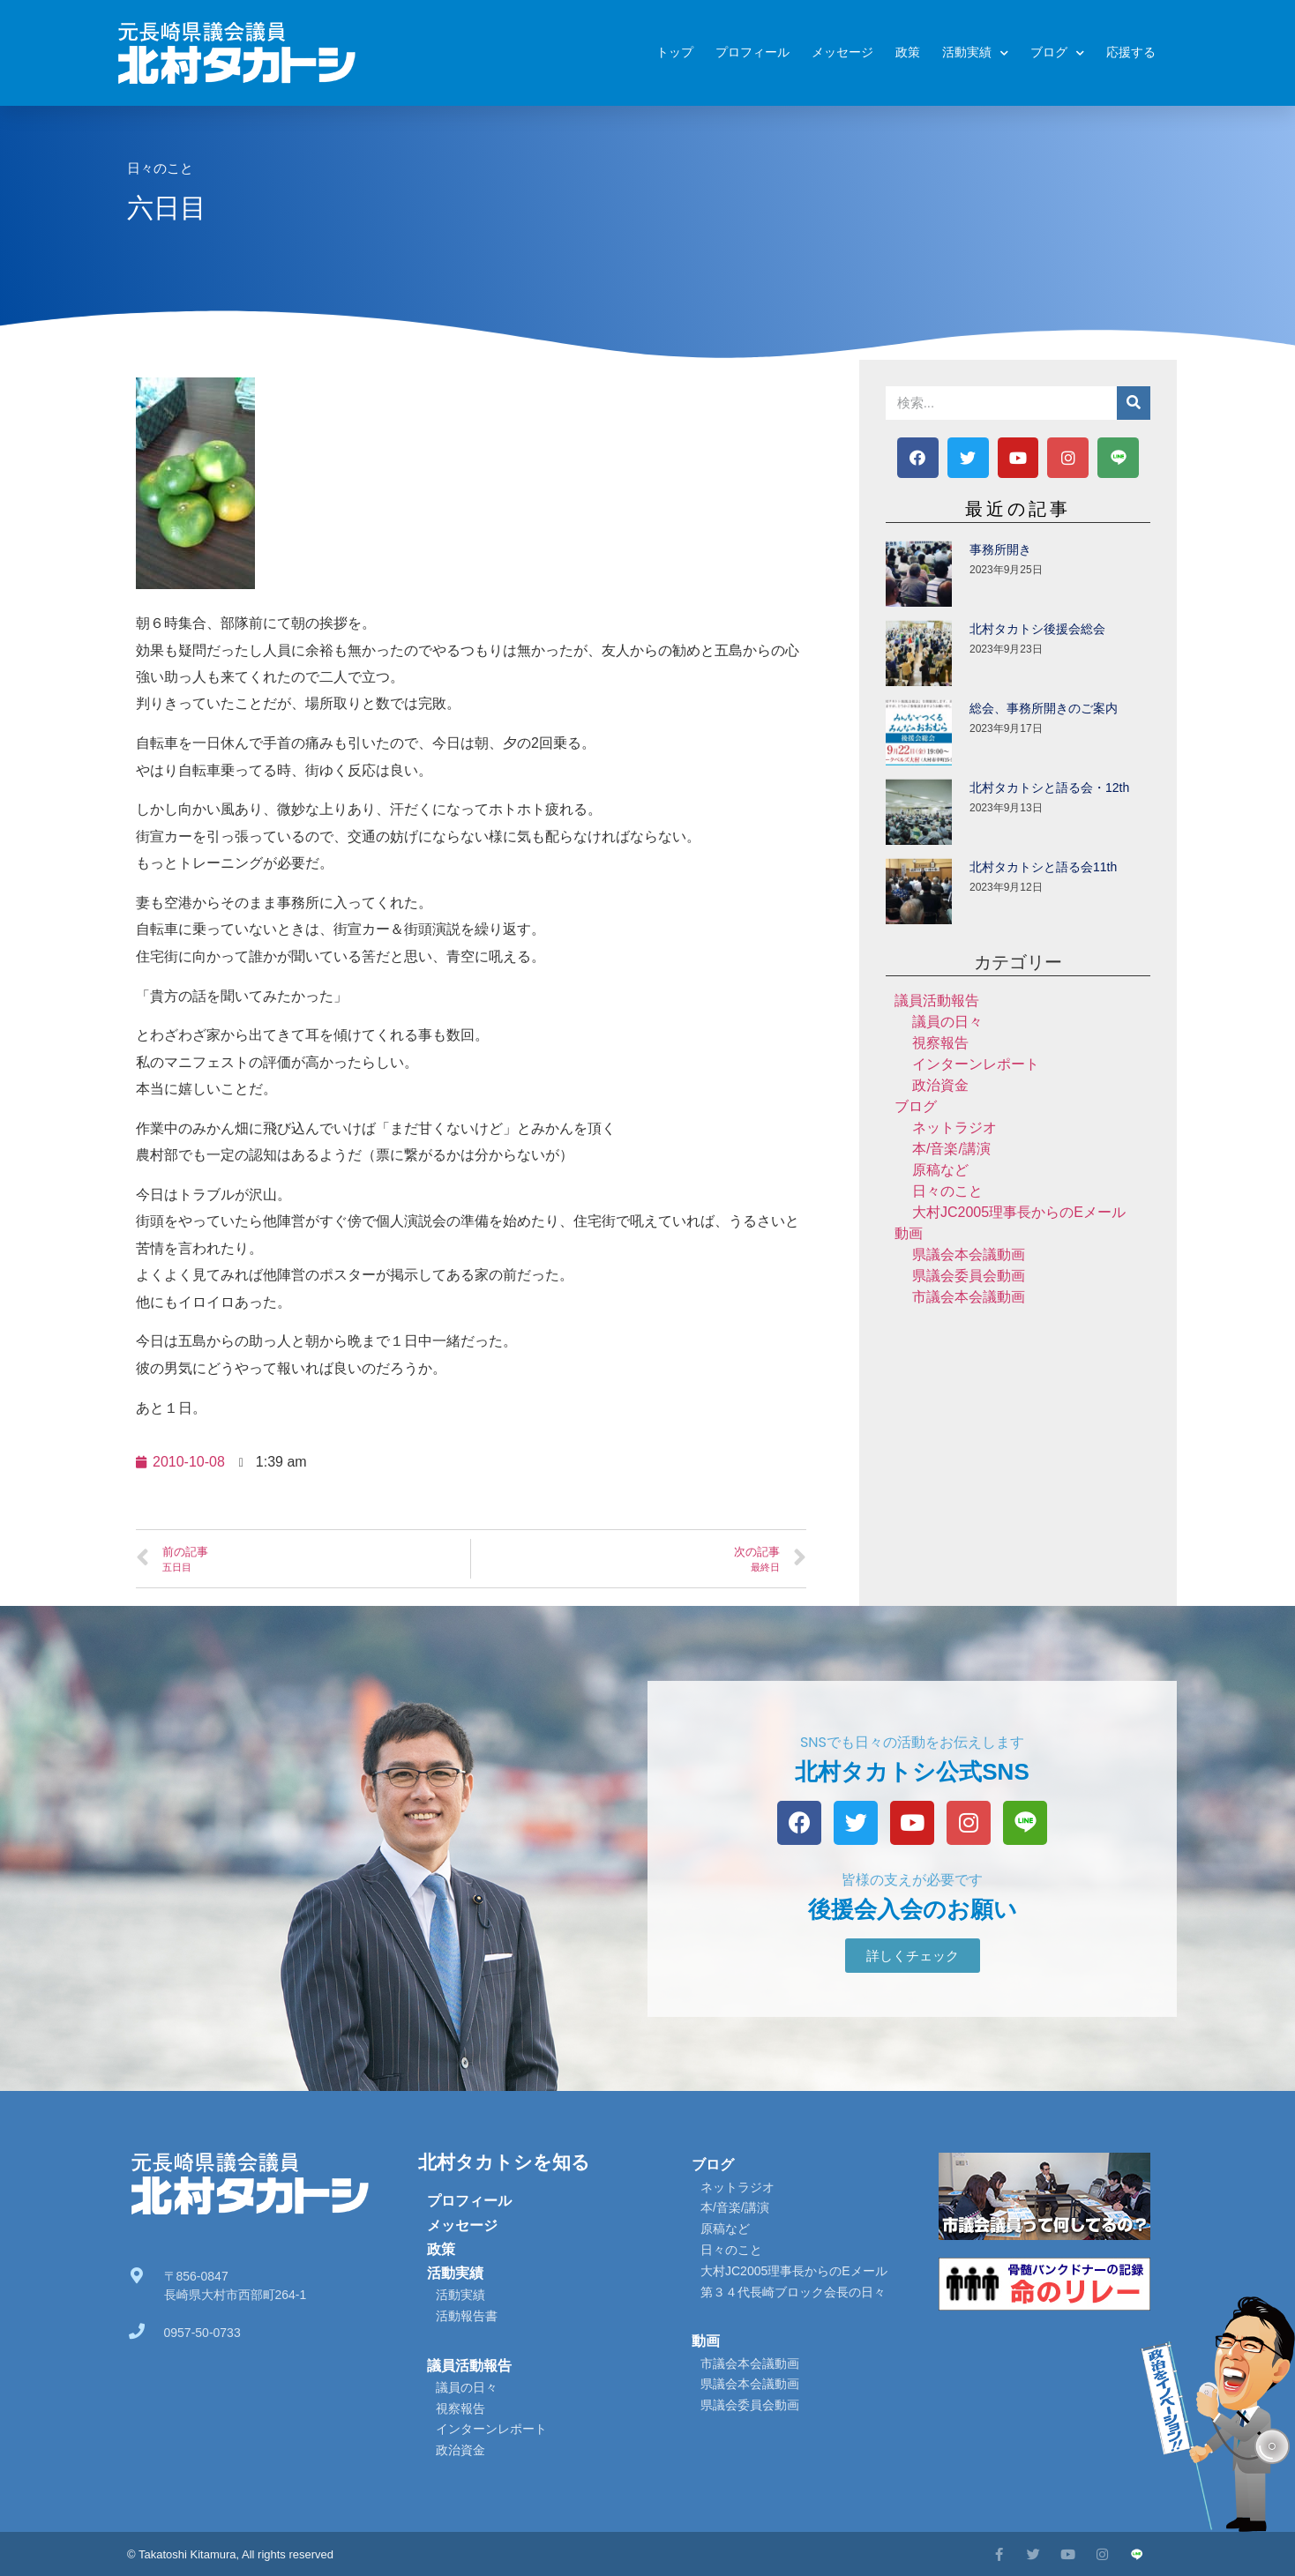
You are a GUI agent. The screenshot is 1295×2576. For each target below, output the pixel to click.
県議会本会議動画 (968, 1254)
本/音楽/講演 (951, 1148)
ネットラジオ (954, 1127)
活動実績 (975, 53)
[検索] (1133, 403)
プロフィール (752, 52)
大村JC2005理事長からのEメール (1019, 1212)
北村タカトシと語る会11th (1043, 867)
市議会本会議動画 (968, 1296)
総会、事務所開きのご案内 (1043, 708)
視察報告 (940, 1042)
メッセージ (842, 52)
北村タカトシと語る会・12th (1049, 787)
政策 (907, 52)
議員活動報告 (937, 1000)
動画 (909, 1233)
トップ (674, 52)
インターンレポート (975, 1064)
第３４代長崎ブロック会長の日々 (793, 2292)
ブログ (1057, 53)
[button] (912, 1955)
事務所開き (1000, 549)
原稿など (940, 1169)
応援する (1131, 52)
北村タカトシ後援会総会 (1037, 629)
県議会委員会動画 (968, 1275)
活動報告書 (467, 2316)
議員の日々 (947, 1021)
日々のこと (160, 168)
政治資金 (940, 1085)
